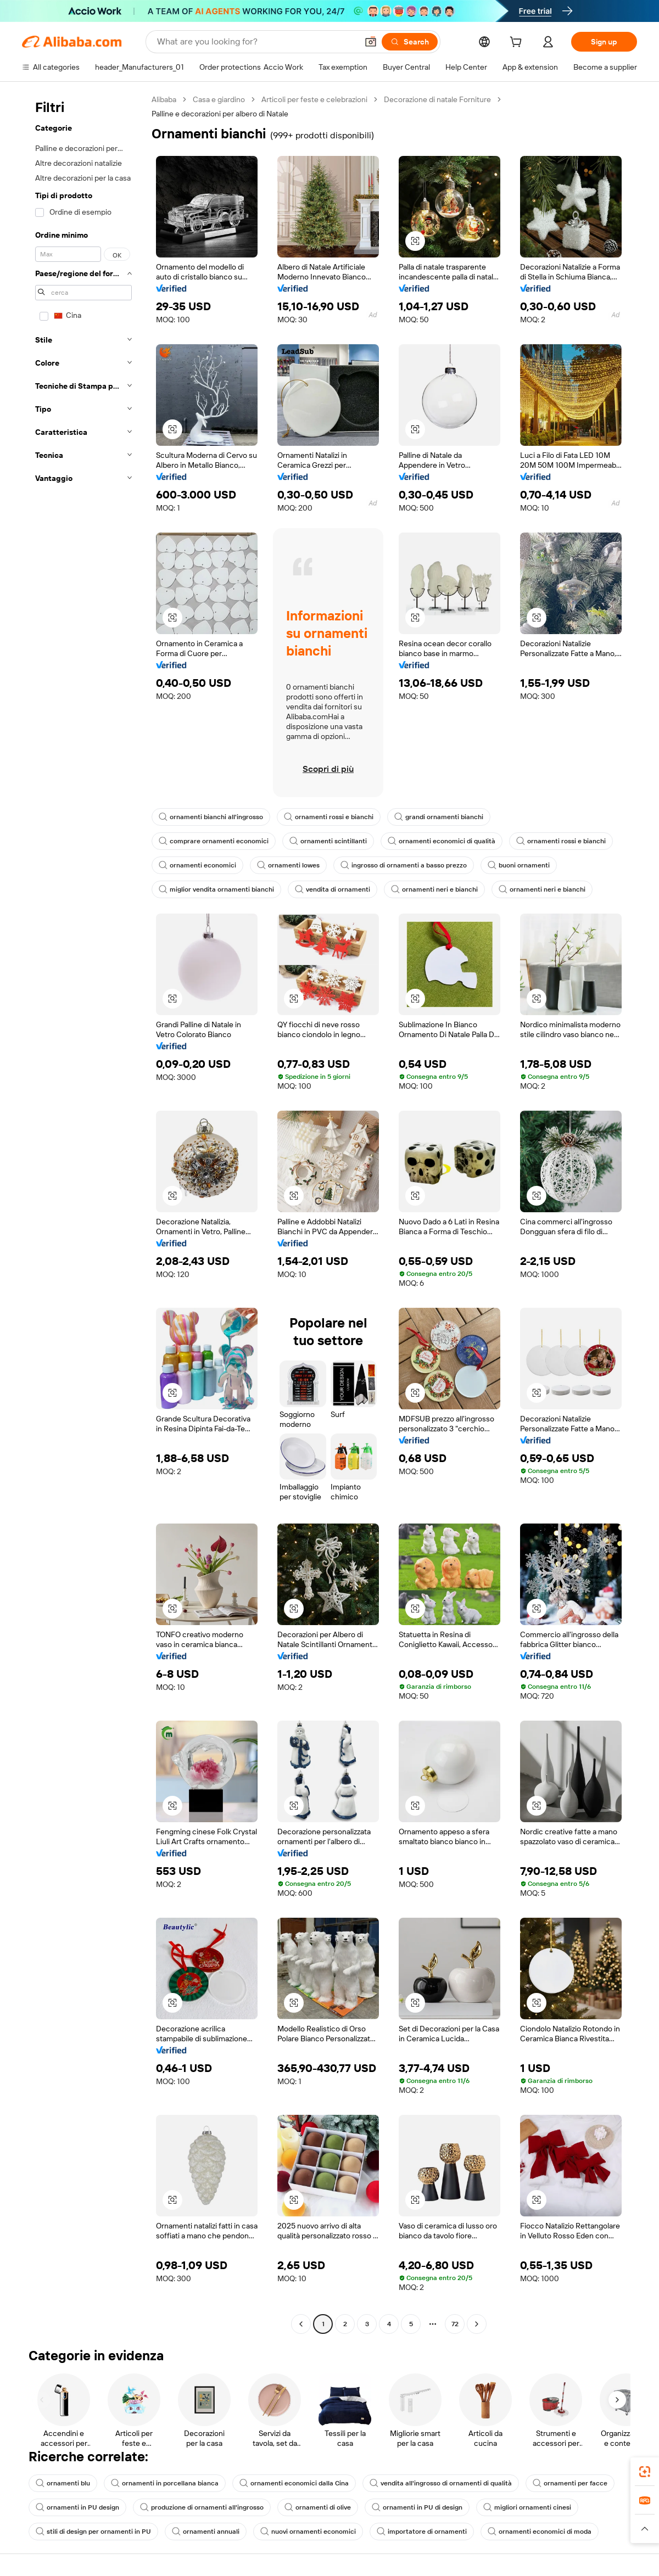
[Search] (410, 42)
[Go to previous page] (301, 2324)
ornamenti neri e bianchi (434, 889)
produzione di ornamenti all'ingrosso (202, 2507)
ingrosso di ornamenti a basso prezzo (403, 865)
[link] (644, 2471)
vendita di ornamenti (332, 889)
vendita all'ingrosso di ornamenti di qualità (441, 2483)
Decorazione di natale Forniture (437, 99)
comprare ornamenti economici (214, 841)
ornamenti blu (63, 2483)
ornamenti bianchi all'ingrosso (211, 817)
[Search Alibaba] (256, 42)
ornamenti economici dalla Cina (294, 2483)
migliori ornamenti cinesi (527, 2507)
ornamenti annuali (205, 2531)
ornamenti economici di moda (539, 2531)
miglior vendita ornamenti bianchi (216, 889)
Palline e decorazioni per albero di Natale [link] (220, 113)
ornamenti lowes (288, 865)
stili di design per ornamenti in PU (93, 2531)
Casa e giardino (219, 99)
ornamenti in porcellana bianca (165, 2483)
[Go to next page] (477, 2324)
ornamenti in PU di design (417, 2507)
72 (455, 2324)
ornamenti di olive (317, 2507)
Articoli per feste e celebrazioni (314, 99)
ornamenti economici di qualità (441, 841)
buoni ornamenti (519, 865)
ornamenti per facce (570, 2483)
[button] (370, 41)
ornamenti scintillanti (328, 841)
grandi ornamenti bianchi (438, 817)
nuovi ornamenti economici (308, 2531)
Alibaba (164, 99)
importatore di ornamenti (422, 2531)
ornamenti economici (197, 865)
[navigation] (83, 1213)
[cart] (518, 43)
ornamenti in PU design (77, 2507)
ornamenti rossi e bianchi (328, 817)
